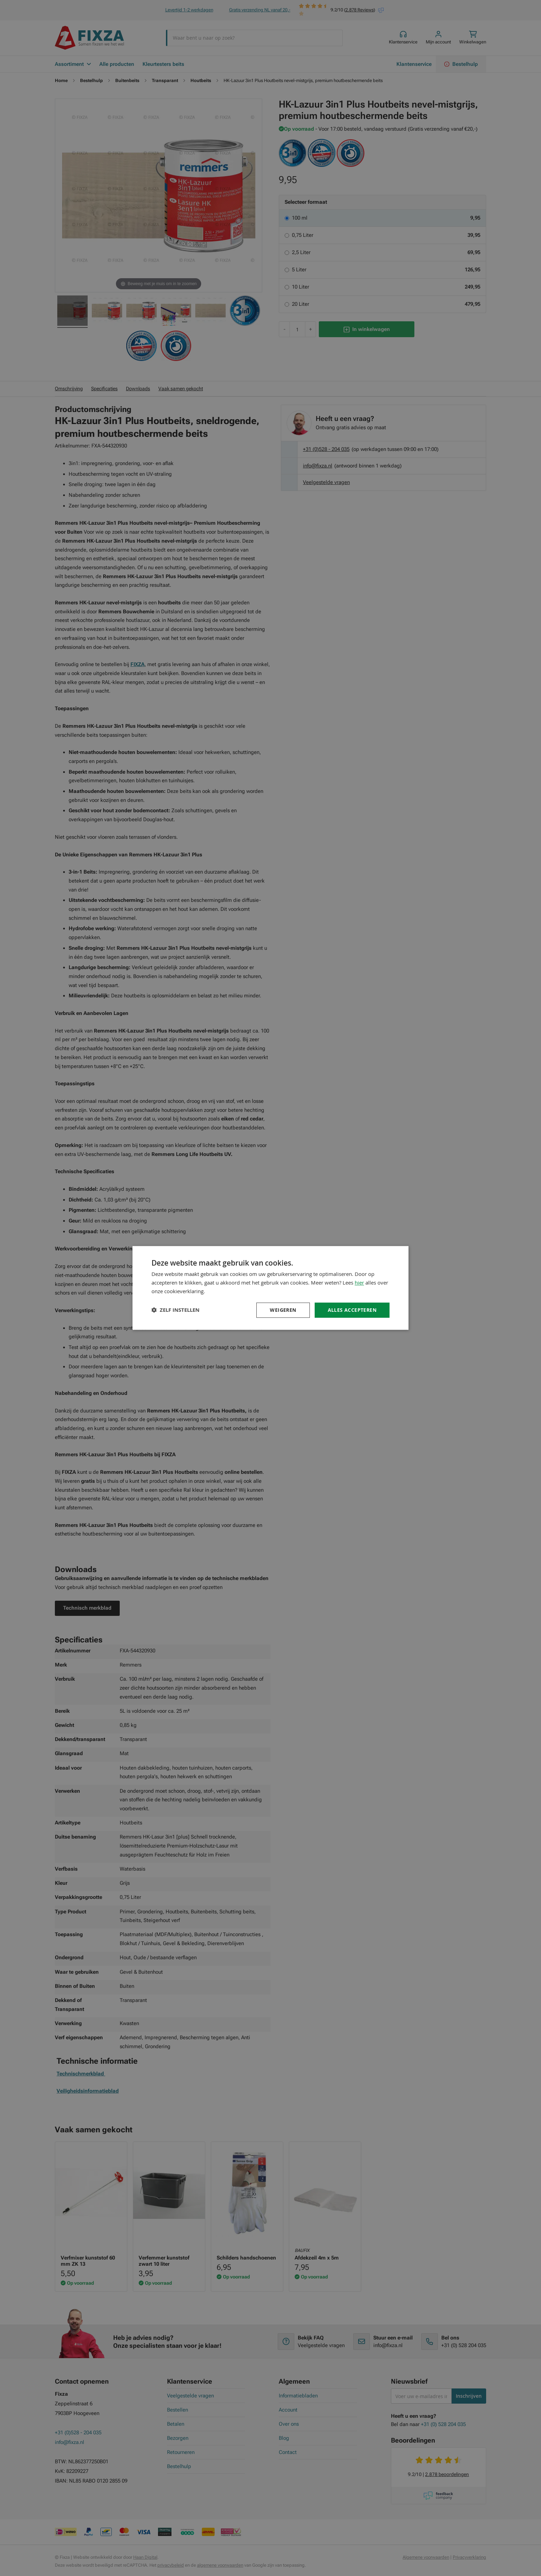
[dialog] (270, 1288)
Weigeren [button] (283, 1310)
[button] (175, 1310)
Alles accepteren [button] (352, 1310)
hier (359, 1282)
